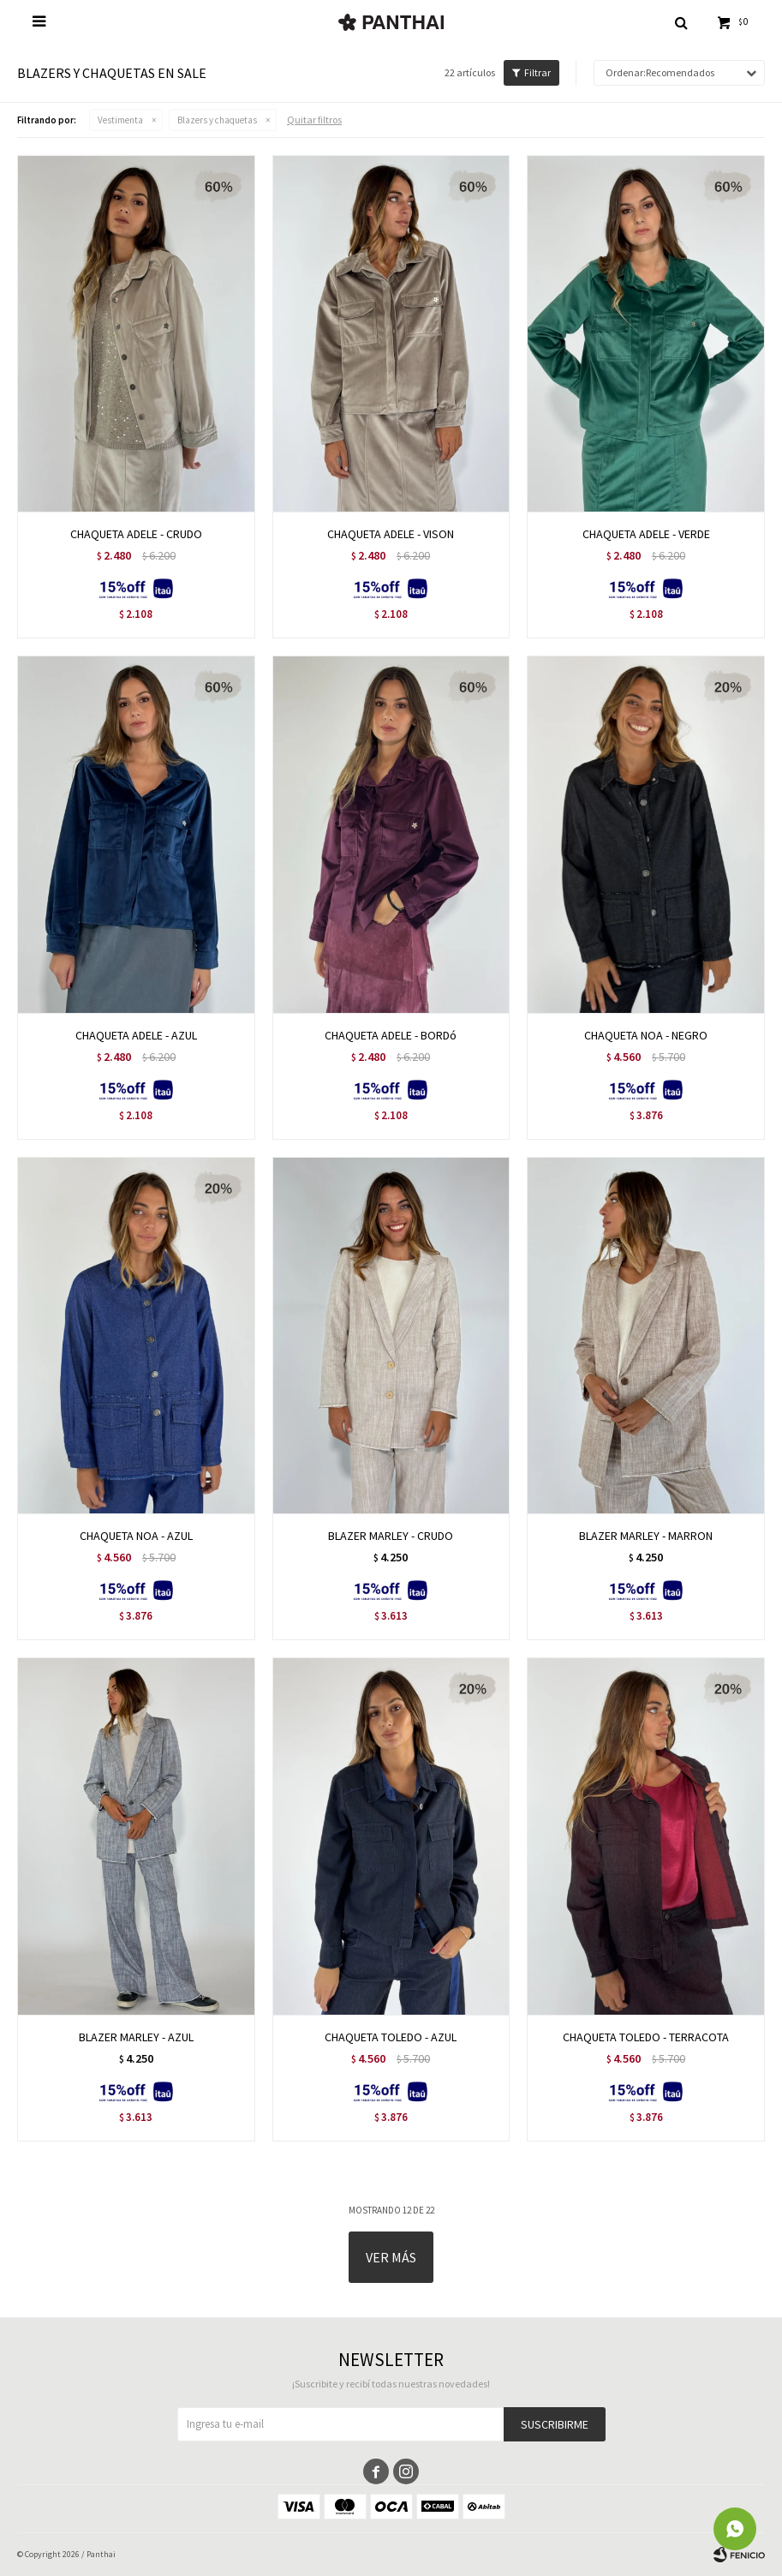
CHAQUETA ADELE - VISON (390, 534)
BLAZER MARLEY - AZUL (136, 2037)
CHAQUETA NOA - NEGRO (645, 1035)
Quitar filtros (314, 119)
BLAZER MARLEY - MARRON (646, 1535)
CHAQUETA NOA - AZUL (136, 1535)
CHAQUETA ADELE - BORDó (391, 1035)
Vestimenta (120, 120)
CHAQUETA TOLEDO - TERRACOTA (646, 2037)
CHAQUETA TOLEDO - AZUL (391, 2037)
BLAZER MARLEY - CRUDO (390, 1535)
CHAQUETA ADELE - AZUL (136, 1035)
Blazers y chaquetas (217, 120)
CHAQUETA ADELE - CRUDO (136, 534)
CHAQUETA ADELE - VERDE (646, 534)
